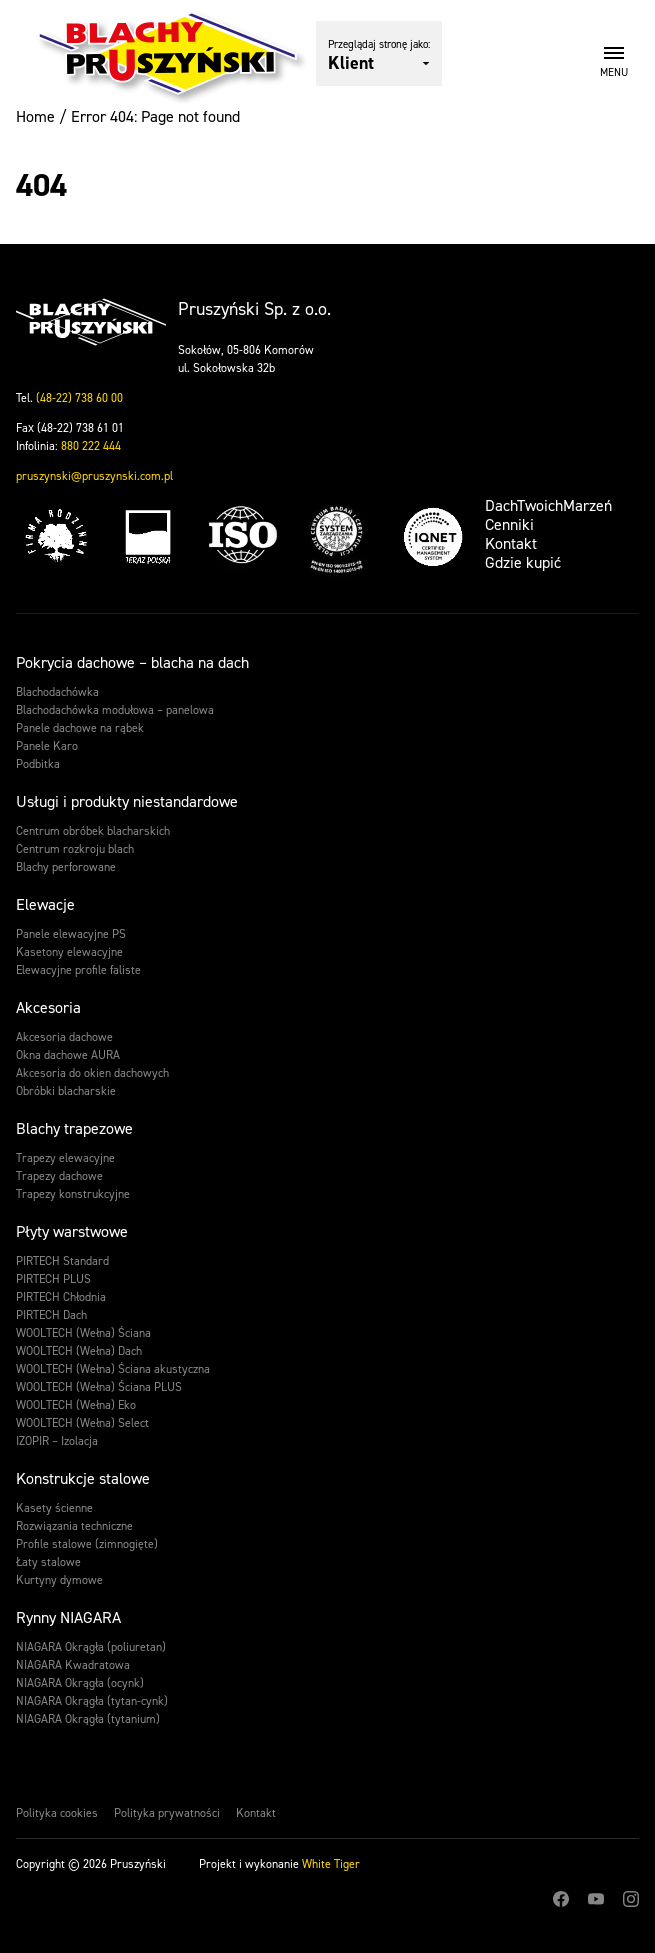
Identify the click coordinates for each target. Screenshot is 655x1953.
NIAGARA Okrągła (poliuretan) (91, 1647)
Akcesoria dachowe (64, 1037)
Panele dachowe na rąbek (80, 728)
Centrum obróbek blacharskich (93, 831)
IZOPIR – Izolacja (57, 1441)
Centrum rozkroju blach (75, 849)
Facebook (561, 1899)
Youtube (596, 1899)
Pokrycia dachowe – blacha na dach (132, 662)
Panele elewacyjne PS (71, 934)
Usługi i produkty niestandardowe (127, 801)
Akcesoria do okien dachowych (92, 1073)
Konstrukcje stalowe (83, 1478)
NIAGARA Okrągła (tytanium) (88, 1719)
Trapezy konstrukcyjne (73, 1194)
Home (35, 116)
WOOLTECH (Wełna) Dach (79, 1351)
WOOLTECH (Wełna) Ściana (83, 1333)
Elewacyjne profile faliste (78, 970)
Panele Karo (47, 746)
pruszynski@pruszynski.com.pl (94, 476)
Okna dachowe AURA (68, 1055)
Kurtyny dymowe (59, 1580)
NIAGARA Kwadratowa (73, 1665)
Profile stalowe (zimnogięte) (87, 1544)
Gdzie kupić (523, 562)
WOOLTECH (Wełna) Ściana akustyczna (113, 1369)
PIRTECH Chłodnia (61, 1297)
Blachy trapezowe (74, 1128)
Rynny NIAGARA (68, 1617)
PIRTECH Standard (62, 1261)
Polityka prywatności (167, 1813)
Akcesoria (48, 1007)
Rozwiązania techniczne (74, 1526)
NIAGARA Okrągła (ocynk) (80, 1683)
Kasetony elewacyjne (69, 952)
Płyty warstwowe (72, 1231)
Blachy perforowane (66, 867)
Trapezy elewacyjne (65, 1158)
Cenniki (509, 524)
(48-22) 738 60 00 (79, 398)
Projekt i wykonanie (279, 1864)
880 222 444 (91, 446)
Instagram (631, 1899)
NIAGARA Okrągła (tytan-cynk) (92, 1701)
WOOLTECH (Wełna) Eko (76, 1405)
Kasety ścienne (54, 1508)
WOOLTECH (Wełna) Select (82, 1423)
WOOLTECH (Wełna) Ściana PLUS (99, 1387)
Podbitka (38, 764)
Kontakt (511, 543)
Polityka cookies (57, 1813)
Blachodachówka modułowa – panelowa (115, 710)
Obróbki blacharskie (66, 1091)
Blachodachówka (57, 692)
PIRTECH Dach (51, 1315)
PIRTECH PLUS (53, 1279)
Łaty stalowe (48, 1562)
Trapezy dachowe (59, 1176)
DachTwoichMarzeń (548, 505)
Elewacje (45, 904)
